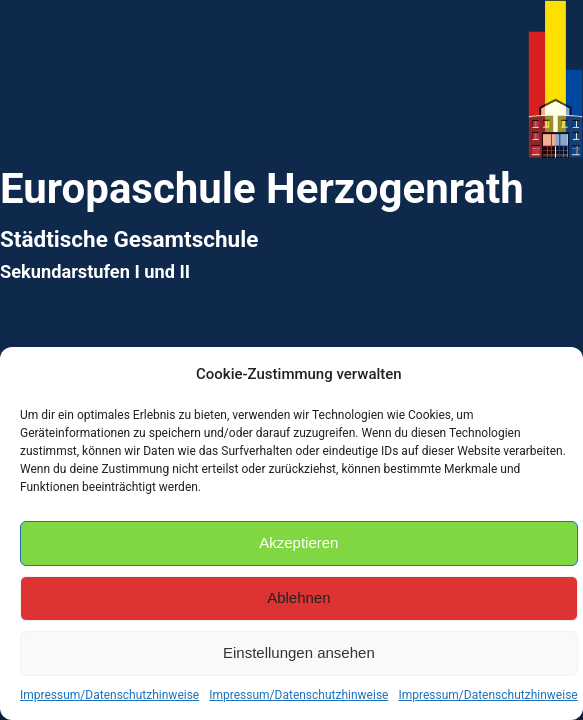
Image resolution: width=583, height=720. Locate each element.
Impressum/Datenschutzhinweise (109, 695)
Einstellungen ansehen (299, 652)
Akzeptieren (298, 542)
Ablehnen (298, 597)
